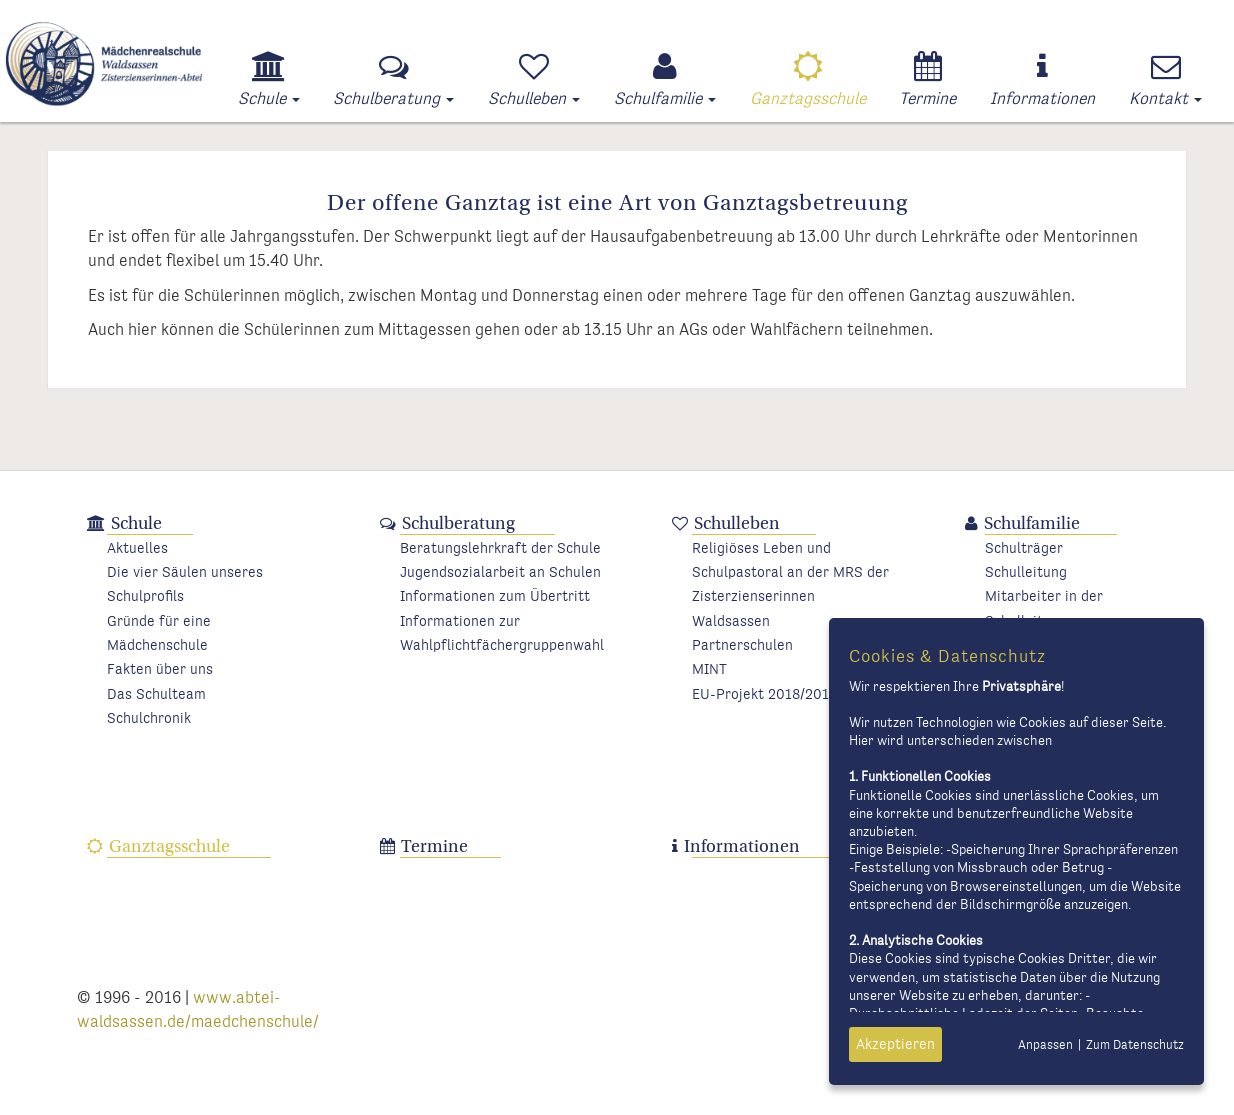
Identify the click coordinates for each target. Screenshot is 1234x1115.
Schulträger (1024, 548)
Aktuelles (137, 548)
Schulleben (737, 523)
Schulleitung (1026, 572)
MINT (709, 669)
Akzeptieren (895, 1044)
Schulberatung (458, 523)
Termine (434, 846)
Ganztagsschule (169, 846)
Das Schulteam (156, 694)
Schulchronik (149, 718)
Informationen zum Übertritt (495, 596)
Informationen (742, 846)
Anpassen (1045, 1045)
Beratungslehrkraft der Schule (500, 548)
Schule (136, 523)
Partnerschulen (742, 645)
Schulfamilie (1032, 523)
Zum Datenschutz (1135, 1045)
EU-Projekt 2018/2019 (764, 694)
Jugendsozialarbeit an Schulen (500, 572)
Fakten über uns (160, 669)
